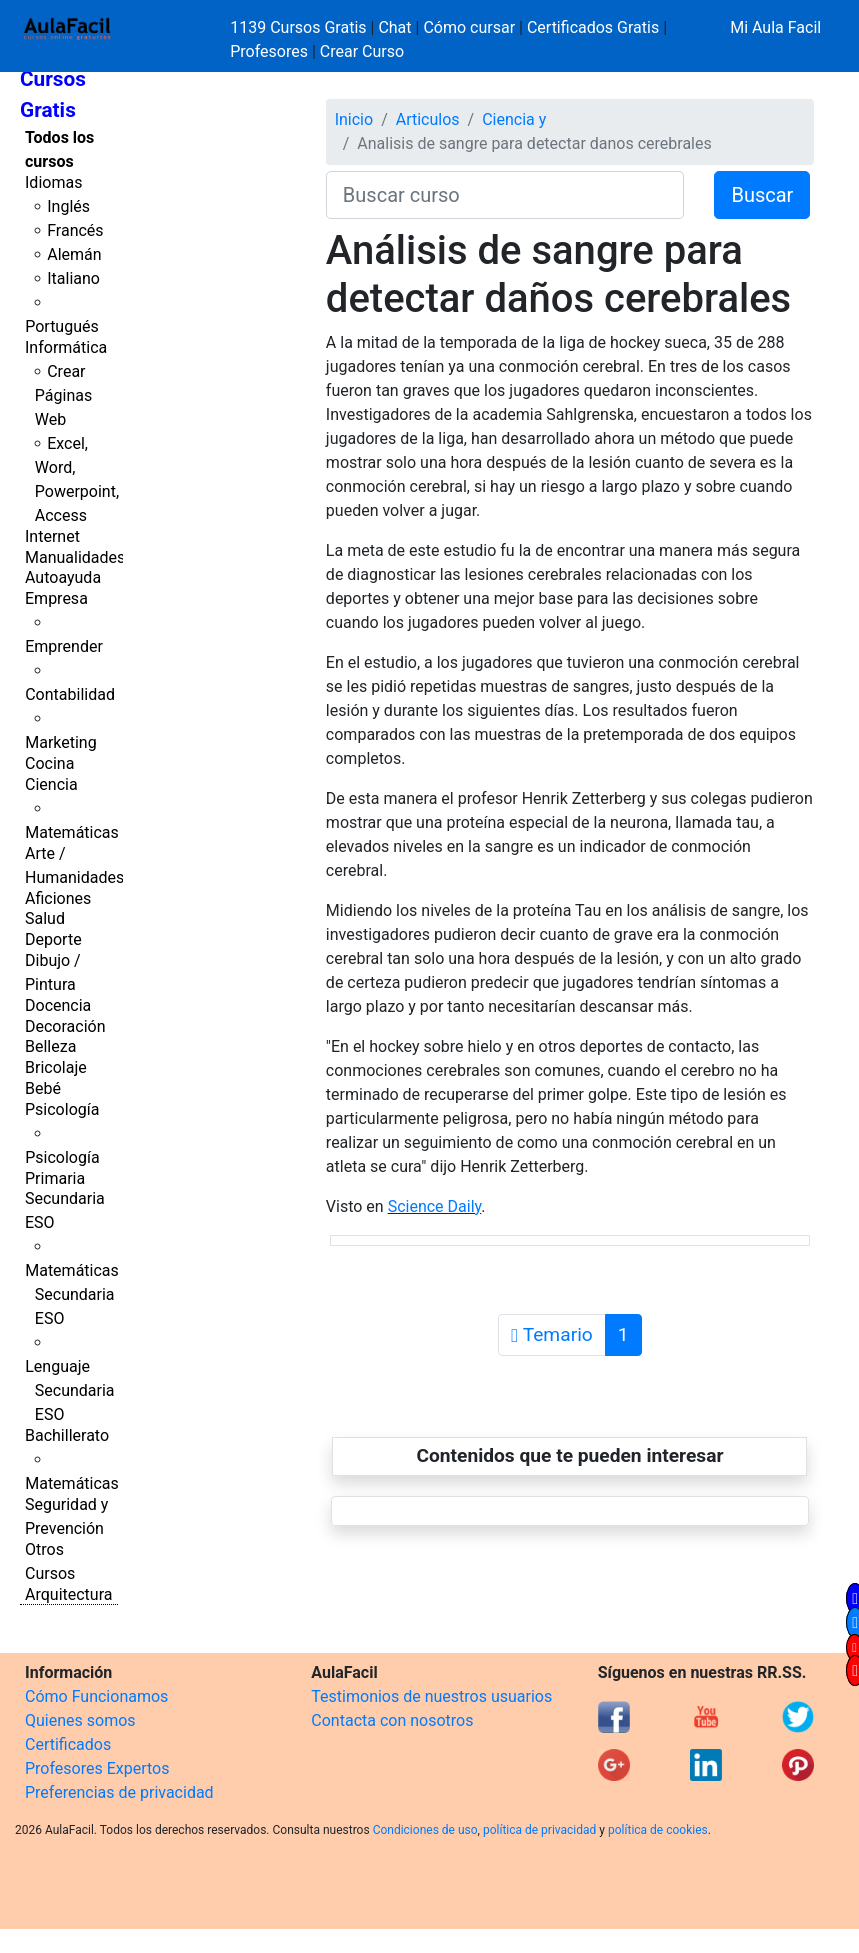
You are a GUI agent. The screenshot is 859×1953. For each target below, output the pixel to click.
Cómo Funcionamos (96, 1696)
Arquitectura (68, 1594)
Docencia (58, 1005)
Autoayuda (63, 577)
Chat (394, 27)
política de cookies (658, 1830)
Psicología (62, 1109)
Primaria (55, 1178)
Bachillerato (67, 1435)
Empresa (56, 598)
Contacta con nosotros (392, 1720)
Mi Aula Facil (775, 27)
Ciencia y (514, 119)
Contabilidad (70, 694)
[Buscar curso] (505, 195)
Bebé (43, 1088)
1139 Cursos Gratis (300, 27)
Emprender (64, 646)
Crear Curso (362, 51)
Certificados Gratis (593, 27)
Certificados (68, 1744)
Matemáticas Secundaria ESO (72, 1294)
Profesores (269, 51)
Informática (66, 347)
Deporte (53, 939)
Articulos (428, 119)
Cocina (49, 763)
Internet (52, 536)
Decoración (65, 1026)
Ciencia (51, 784)
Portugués (62, 326)
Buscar (762, 195)
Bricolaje (56, 1067)
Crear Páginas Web (63, 395)
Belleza (50, 1046)
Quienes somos (80, 1720)
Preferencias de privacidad (119, 1792)
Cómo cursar (469, 27)
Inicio (354, 119)
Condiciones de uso (425, 1830)
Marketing (60, 742)
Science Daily (435, 1206)
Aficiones (58, 898)
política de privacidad (539, 1830)
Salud (45, 918)
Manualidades (75, 557)
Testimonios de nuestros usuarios (431, 1696)
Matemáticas (72, 832)
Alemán (74, 254)
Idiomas (53, 182)
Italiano (73, 278)
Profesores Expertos (97, 1768)
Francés (75, 230)
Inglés (68, 206)
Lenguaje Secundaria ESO (69, 1390)
